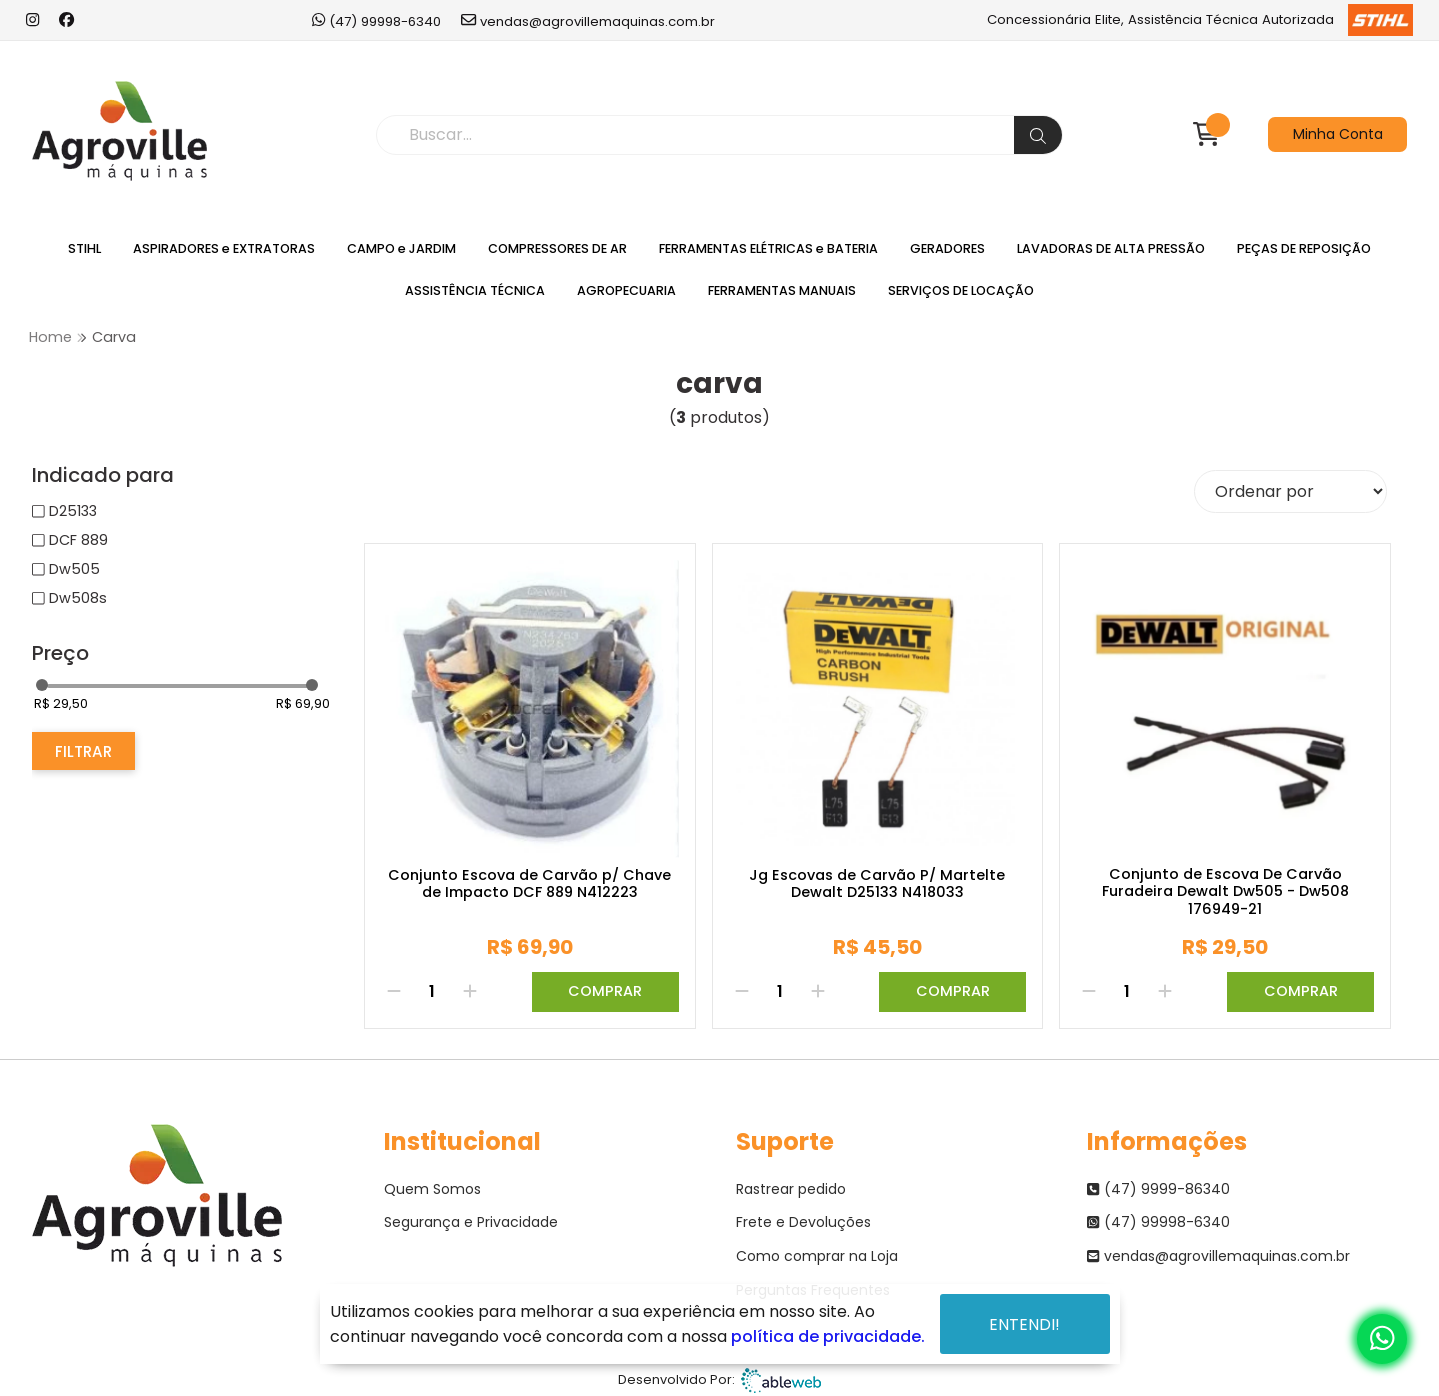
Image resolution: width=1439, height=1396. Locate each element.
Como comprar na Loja (817, 1256)
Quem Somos (432, 1189)
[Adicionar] (470, 992)
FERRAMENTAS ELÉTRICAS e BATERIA (768, 248)
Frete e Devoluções (803, 1222)
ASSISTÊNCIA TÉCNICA (475, 290)
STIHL (84, 248)
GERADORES (947, 248)
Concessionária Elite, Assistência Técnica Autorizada (1199, 20)
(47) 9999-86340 (1158, 1189)
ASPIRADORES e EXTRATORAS (224, 248)
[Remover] (394, 992)
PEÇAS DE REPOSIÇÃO (1304, 248)
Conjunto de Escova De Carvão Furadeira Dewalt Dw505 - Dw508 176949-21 (1225, 892)
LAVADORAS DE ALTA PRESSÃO (1111, 248)
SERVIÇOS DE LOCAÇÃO (961, 290)
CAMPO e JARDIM (401, 248)
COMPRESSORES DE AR (557, 248)
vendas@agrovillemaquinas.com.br (588, 20)
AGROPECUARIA (626, 290)
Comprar (605, 991)
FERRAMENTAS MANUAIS (782, 290)
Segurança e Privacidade (471, 1222)
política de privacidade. (828, 1336)
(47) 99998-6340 (376, 20)
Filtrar (83, 751)
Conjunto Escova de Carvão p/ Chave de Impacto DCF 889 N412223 (529, 884)
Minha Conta (1338, 134)
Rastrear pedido (791, 1189)
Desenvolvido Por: (719, 1380)
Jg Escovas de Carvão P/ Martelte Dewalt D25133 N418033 (877, 884)
